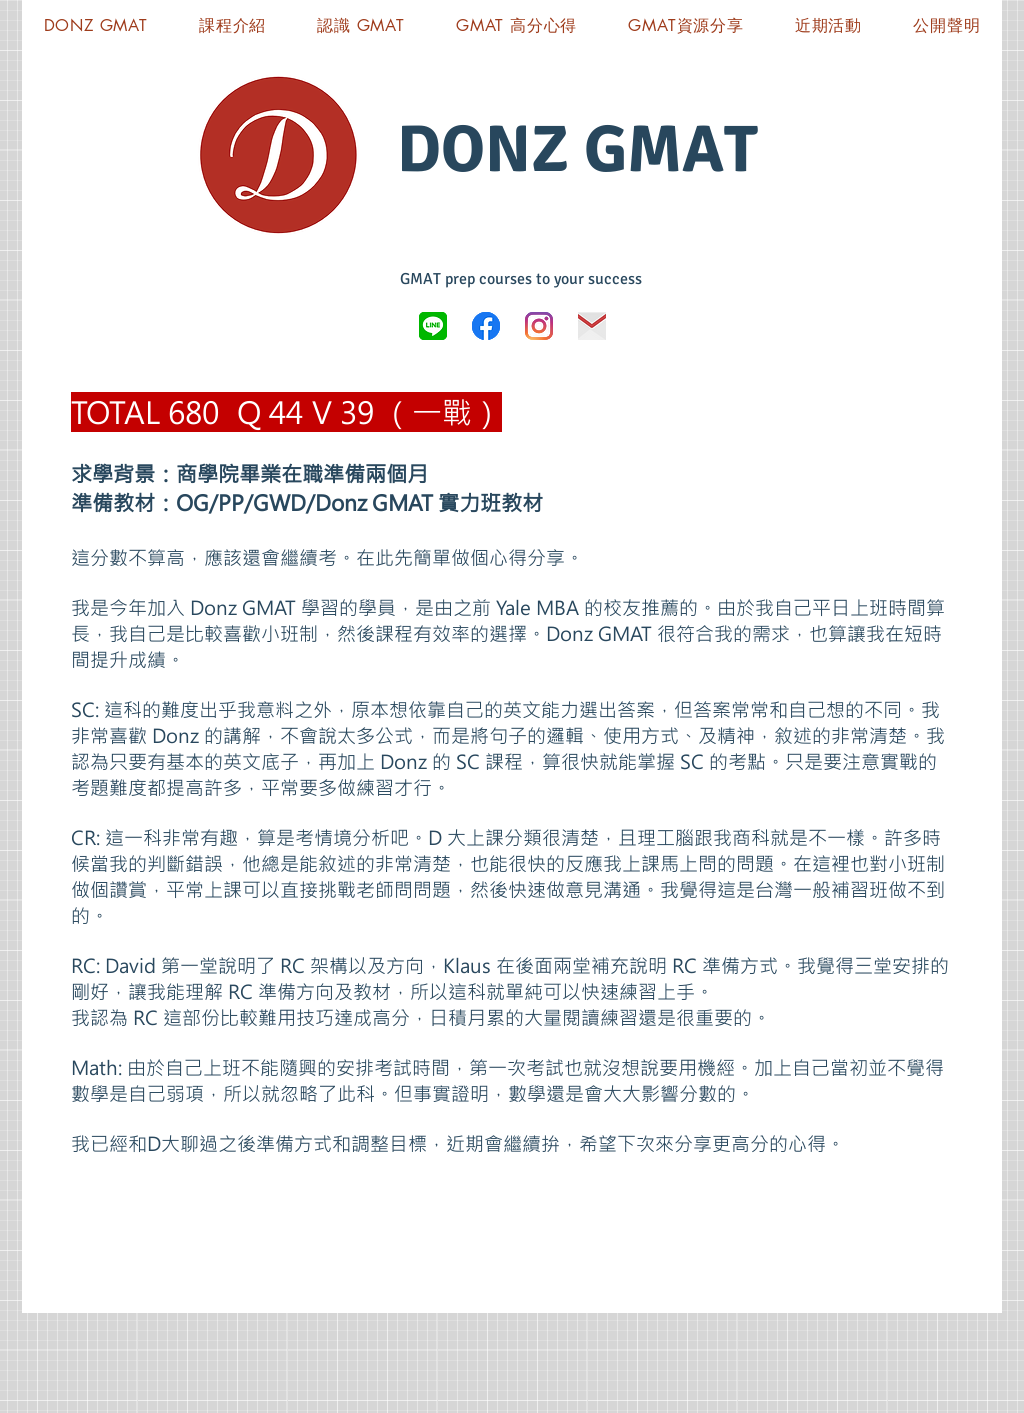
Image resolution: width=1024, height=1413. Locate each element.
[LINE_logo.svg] (433, 326)
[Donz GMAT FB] (486, 326)
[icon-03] (592, 326)
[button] (686, 25)
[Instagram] (539, 326)
